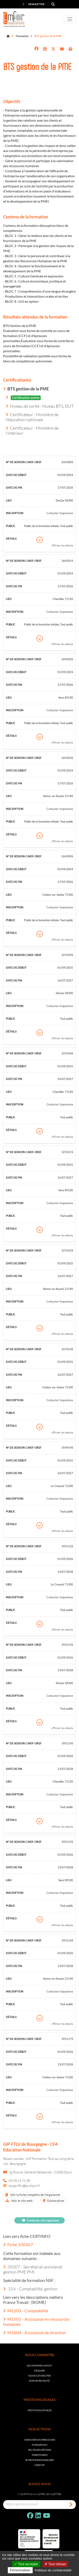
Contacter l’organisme (60, 513)
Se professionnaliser (39, 2460)
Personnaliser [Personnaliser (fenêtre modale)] (20, 2570)
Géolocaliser (53, 2200)
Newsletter (33, 4)
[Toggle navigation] (70, 19)
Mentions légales (40, 2410)
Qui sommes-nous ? (39, 2365)
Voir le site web (18, 2200)
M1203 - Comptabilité (25, 2310)
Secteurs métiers (39, 2449)
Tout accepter (26, 2564)
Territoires (39, 2454)
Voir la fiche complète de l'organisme (32, 2195)
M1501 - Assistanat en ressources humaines (36, 2322)
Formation (22, 36)
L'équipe (39, 2370)
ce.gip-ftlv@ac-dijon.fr (24, 2185)
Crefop (39, 2465)
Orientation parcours (39, 2439)
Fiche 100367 (18, 2244)
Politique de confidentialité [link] (53, 2570)
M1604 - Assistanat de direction (34, 2332)
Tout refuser (55, 2564)
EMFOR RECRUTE (39, 2380)
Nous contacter (39, 2375)
